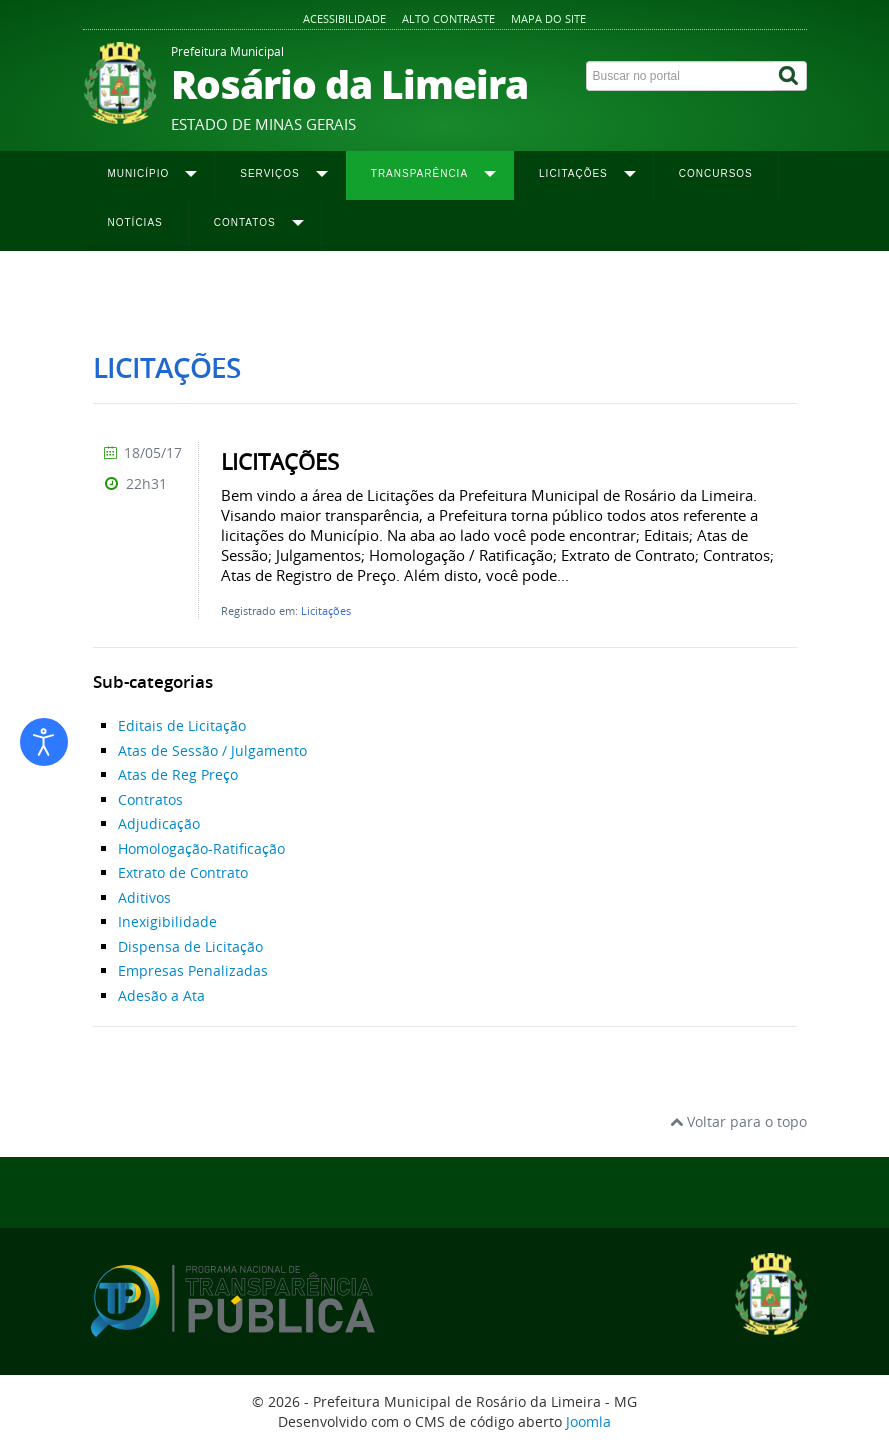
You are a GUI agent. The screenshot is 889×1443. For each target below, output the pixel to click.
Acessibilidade (344, 18)
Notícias (135, 222)
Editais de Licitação (182, 725)
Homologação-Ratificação (201, 848)
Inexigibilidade (167, 921)
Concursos (716, 173)
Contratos (150, 799)
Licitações (326, 610)
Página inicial (130, 291)
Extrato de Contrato (183, 872)
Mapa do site (548, 18)
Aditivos (144, 897)
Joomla (588, 1421)
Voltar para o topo (738, 1121)
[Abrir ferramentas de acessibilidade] (44, 742)
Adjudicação (159, 823)
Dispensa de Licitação (190, 946)
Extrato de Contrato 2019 (566, 291)
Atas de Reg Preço (178, 774)
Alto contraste (448, 18)
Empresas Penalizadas (193, 970)
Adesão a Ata (161, 995)
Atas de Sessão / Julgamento (212, 750)
